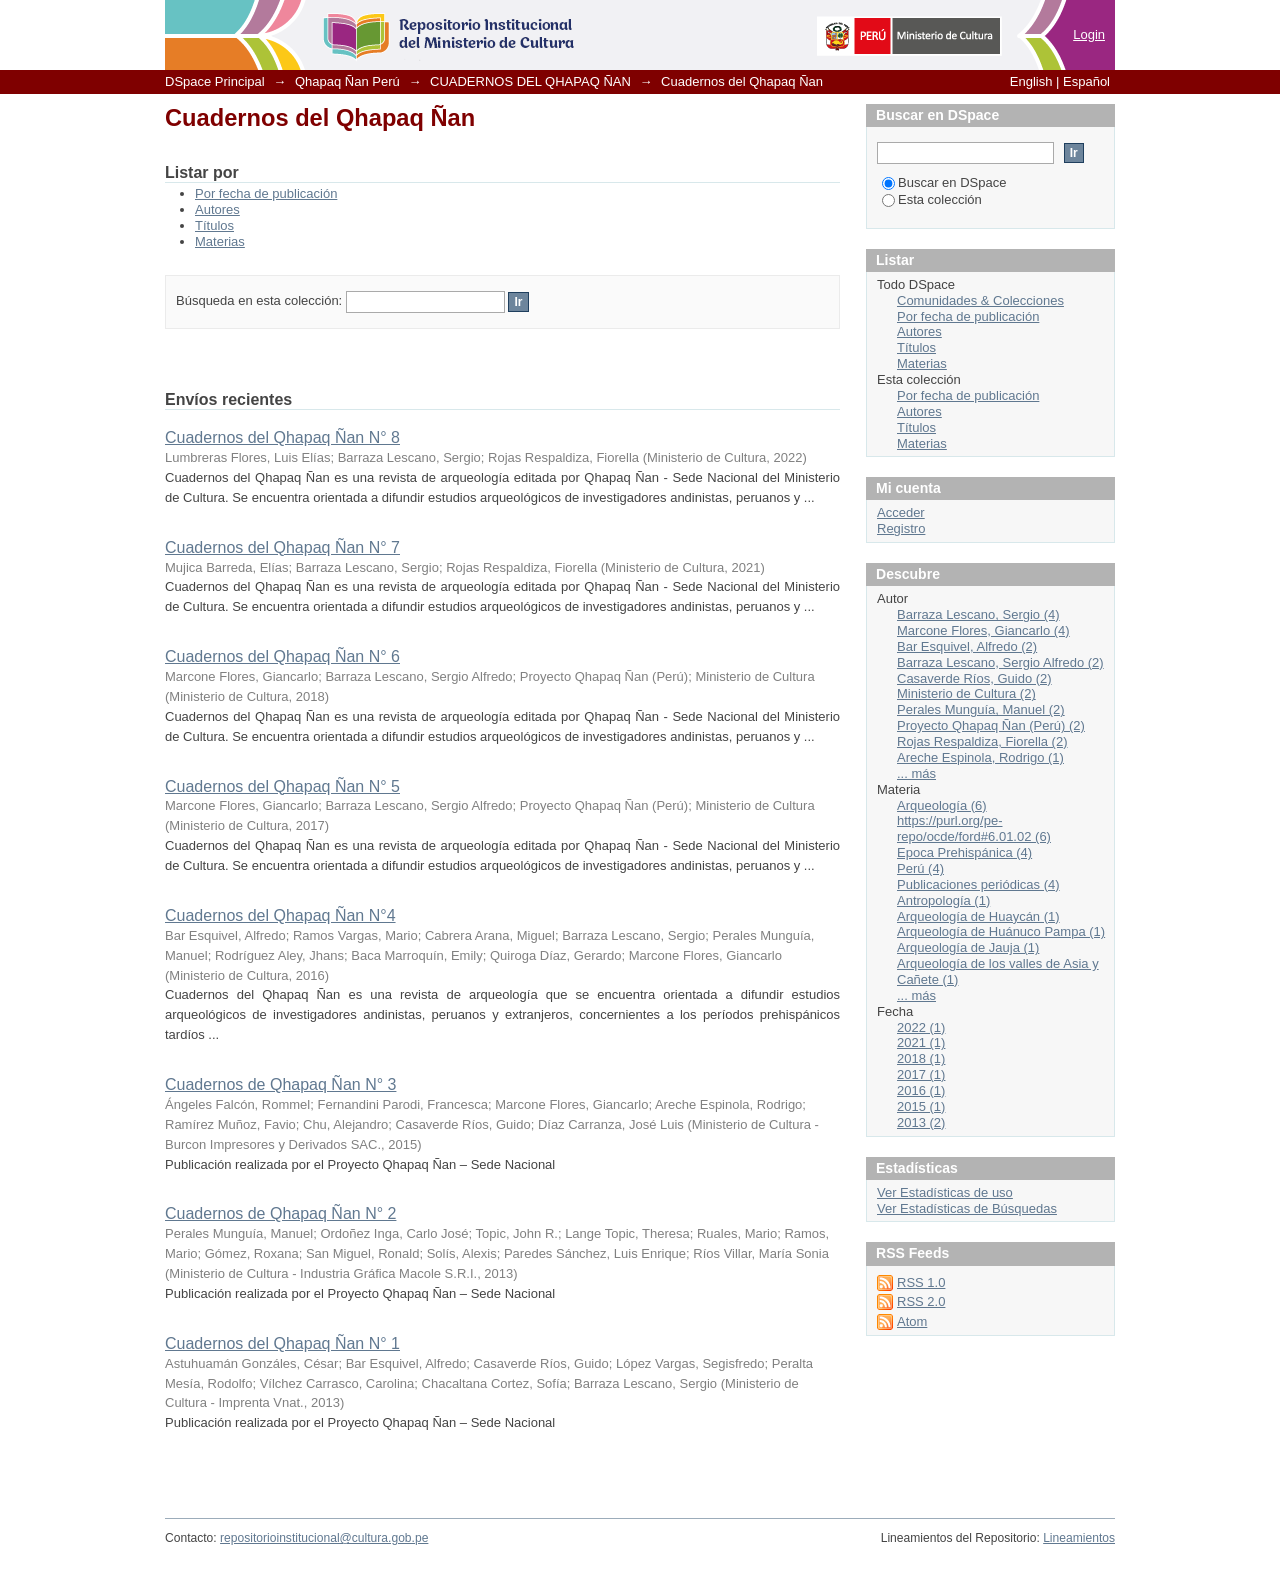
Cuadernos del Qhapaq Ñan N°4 (280, 915)
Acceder (901, 512)
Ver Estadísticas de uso (945, 1192)
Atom (912, 1321)
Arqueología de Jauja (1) (968, 947)
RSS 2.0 (921, 1301)
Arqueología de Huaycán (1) (978, 916)
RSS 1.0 (921, 1282)
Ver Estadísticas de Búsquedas (967, 1208)
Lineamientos (1079, 1538)
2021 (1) (921, 1042)
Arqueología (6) (942, 805)
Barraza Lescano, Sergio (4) (978, 614)
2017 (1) (921, 1074)
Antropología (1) (943, 900)
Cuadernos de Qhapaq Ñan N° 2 (280, 1213)
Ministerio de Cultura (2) (966, 693)
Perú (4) (920, 868)
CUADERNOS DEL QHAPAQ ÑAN (530, 81)
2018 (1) (921, 1058)
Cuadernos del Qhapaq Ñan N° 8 (282, 437)
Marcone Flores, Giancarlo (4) (983, 630)
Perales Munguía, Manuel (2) (981, 709)
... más (916, 773)
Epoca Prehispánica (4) (964, 852)
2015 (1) (921, 1106)
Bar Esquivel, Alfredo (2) (967, 646)
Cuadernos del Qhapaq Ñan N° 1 (282, 1343)
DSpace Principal (215, 81)
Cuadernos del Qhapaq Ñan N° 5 (282, 786)
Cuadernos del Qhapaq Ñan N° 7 (282, 547)
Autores (217, 209)
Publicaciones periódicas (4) (978, 884)
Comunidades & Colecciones (980, 300)
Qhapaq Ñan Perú (347, 81)
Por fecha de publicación (266, 193)
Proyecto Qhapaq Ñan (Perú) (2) (991, 725)
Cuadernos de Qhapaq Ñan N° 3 (280, 1084)
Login (1089, 34)
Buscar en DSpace (944, 182)
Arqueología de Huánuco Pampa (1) (1001, 931)
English (1031, 81)
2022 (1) (921, 1027)
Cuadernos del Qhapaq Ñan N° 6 (282, 656)
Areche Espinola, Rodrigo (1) (980, 757)
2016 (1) (921, 1090)
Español (1086, 81)
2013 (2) (921, 1122)
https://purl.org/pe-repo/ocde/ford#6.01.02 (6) (974, 828)
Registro (901, 528)
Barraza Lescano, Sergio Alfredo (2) (1000, 662)
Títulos (214, 225)
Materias (220, 241)
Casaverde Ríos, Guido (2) (974, 678)
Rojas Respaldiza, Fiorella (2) (982, 741)
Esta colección (932, 199)
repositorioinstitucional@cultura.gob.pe (324, 1538)
